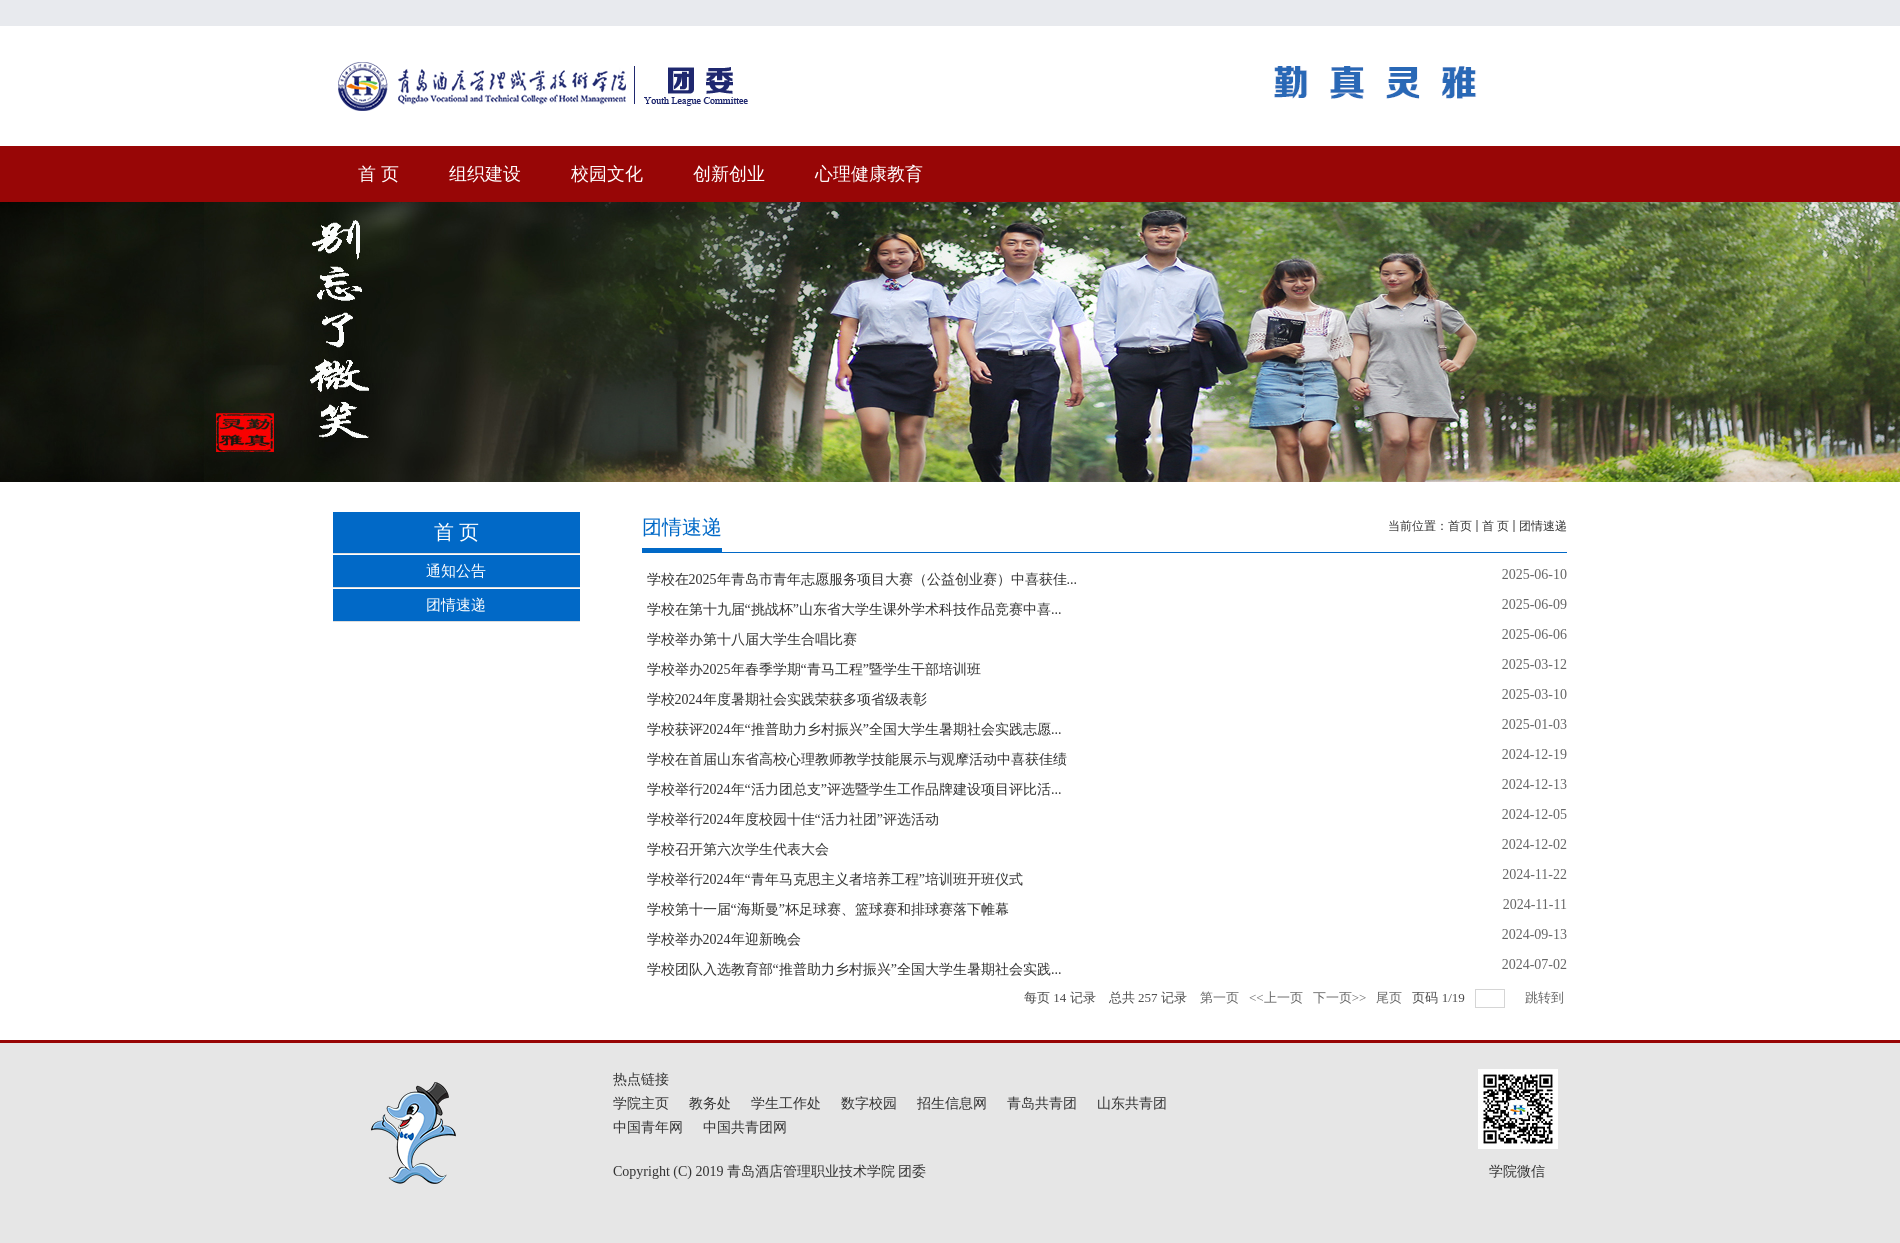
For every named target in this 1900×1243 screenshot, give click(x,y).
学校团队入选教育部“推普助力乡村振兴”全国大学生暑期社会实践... (854, 969)
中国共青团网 (745, 1127)
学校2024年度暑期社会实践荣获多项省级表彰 (787, 699)
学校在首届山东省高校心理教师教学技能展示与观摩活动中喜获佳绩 (857, 759)
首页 (1460, 526)
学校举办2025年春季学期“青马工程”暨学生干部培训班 (814, 669)
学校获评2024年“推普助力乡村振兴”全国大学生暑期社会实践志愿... (854, 729)
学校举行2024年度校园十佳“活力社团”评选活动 (793, 819)
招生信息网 (952, 1103)
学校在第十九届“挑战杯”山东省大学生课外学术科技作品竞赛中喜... (854, 609)
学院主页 (641, 1103)
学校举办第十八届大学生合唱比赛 (752, 639)
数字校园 (869, 1103)
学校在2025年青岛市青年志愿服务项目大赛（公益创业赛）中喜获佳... (862, 579)
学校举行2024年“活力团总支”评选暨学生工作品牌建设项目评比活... (854, 789)
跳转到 (1546, 997)
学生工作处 (786, 1103)
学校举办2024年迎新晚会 (724, 939)
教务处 (710, 1103)
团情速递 (1543, 526)
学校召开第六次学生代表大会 (738, 849)
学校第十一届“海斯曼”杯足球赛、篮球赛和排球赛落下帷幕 (828, 909)
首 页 (1495, 526)
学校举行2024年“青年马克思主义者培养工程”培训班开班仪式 (835, 879)
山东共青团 (1132, 1103)
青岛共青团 (1042, 1103)
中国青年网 (648, 1127)
